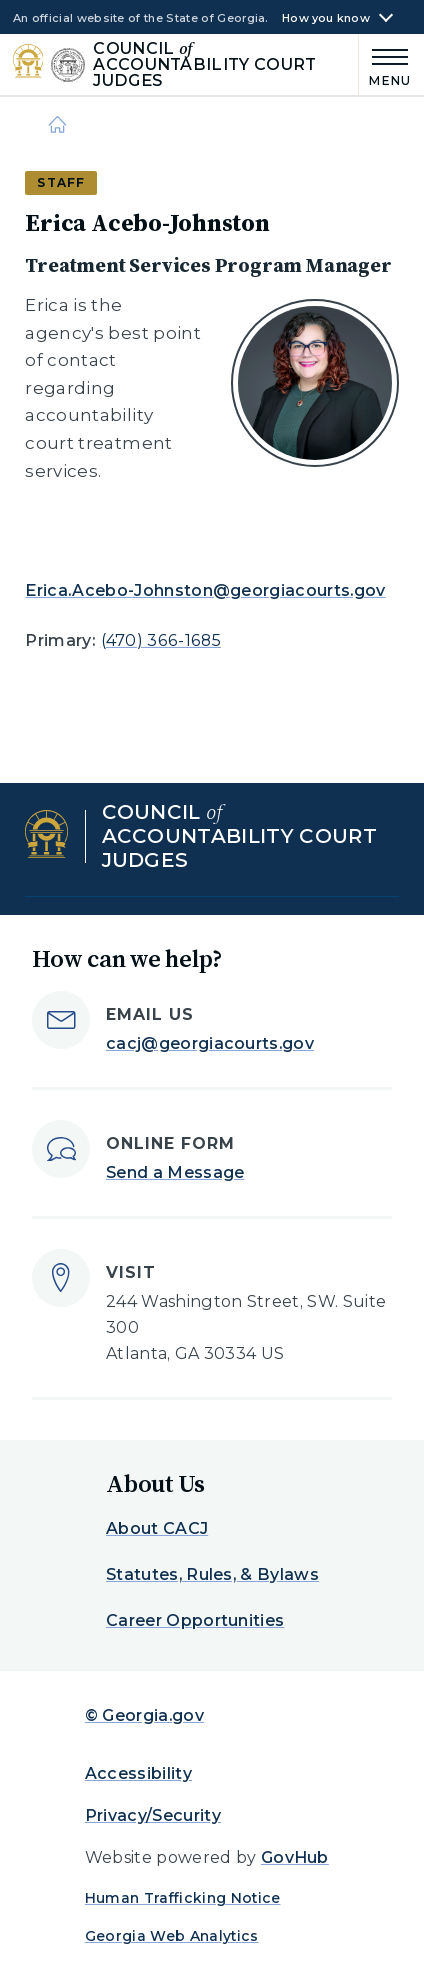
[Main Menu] (385, 64)
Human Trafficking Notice (183, 1898)
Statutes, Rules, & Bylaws (212, 1574)
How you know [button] (326, 18)
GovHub (295, 1857)
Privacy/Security (153, 1815)
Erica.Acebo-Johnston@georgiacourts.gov (205, 590)
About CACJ (157, 1528)
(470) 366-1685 (161, 640)
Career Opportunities (195, 1620)
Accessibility (138, 1773)
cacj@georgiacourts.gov (210, 1043)
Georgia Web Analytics (172, 1936)
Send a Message (175, 1172)
